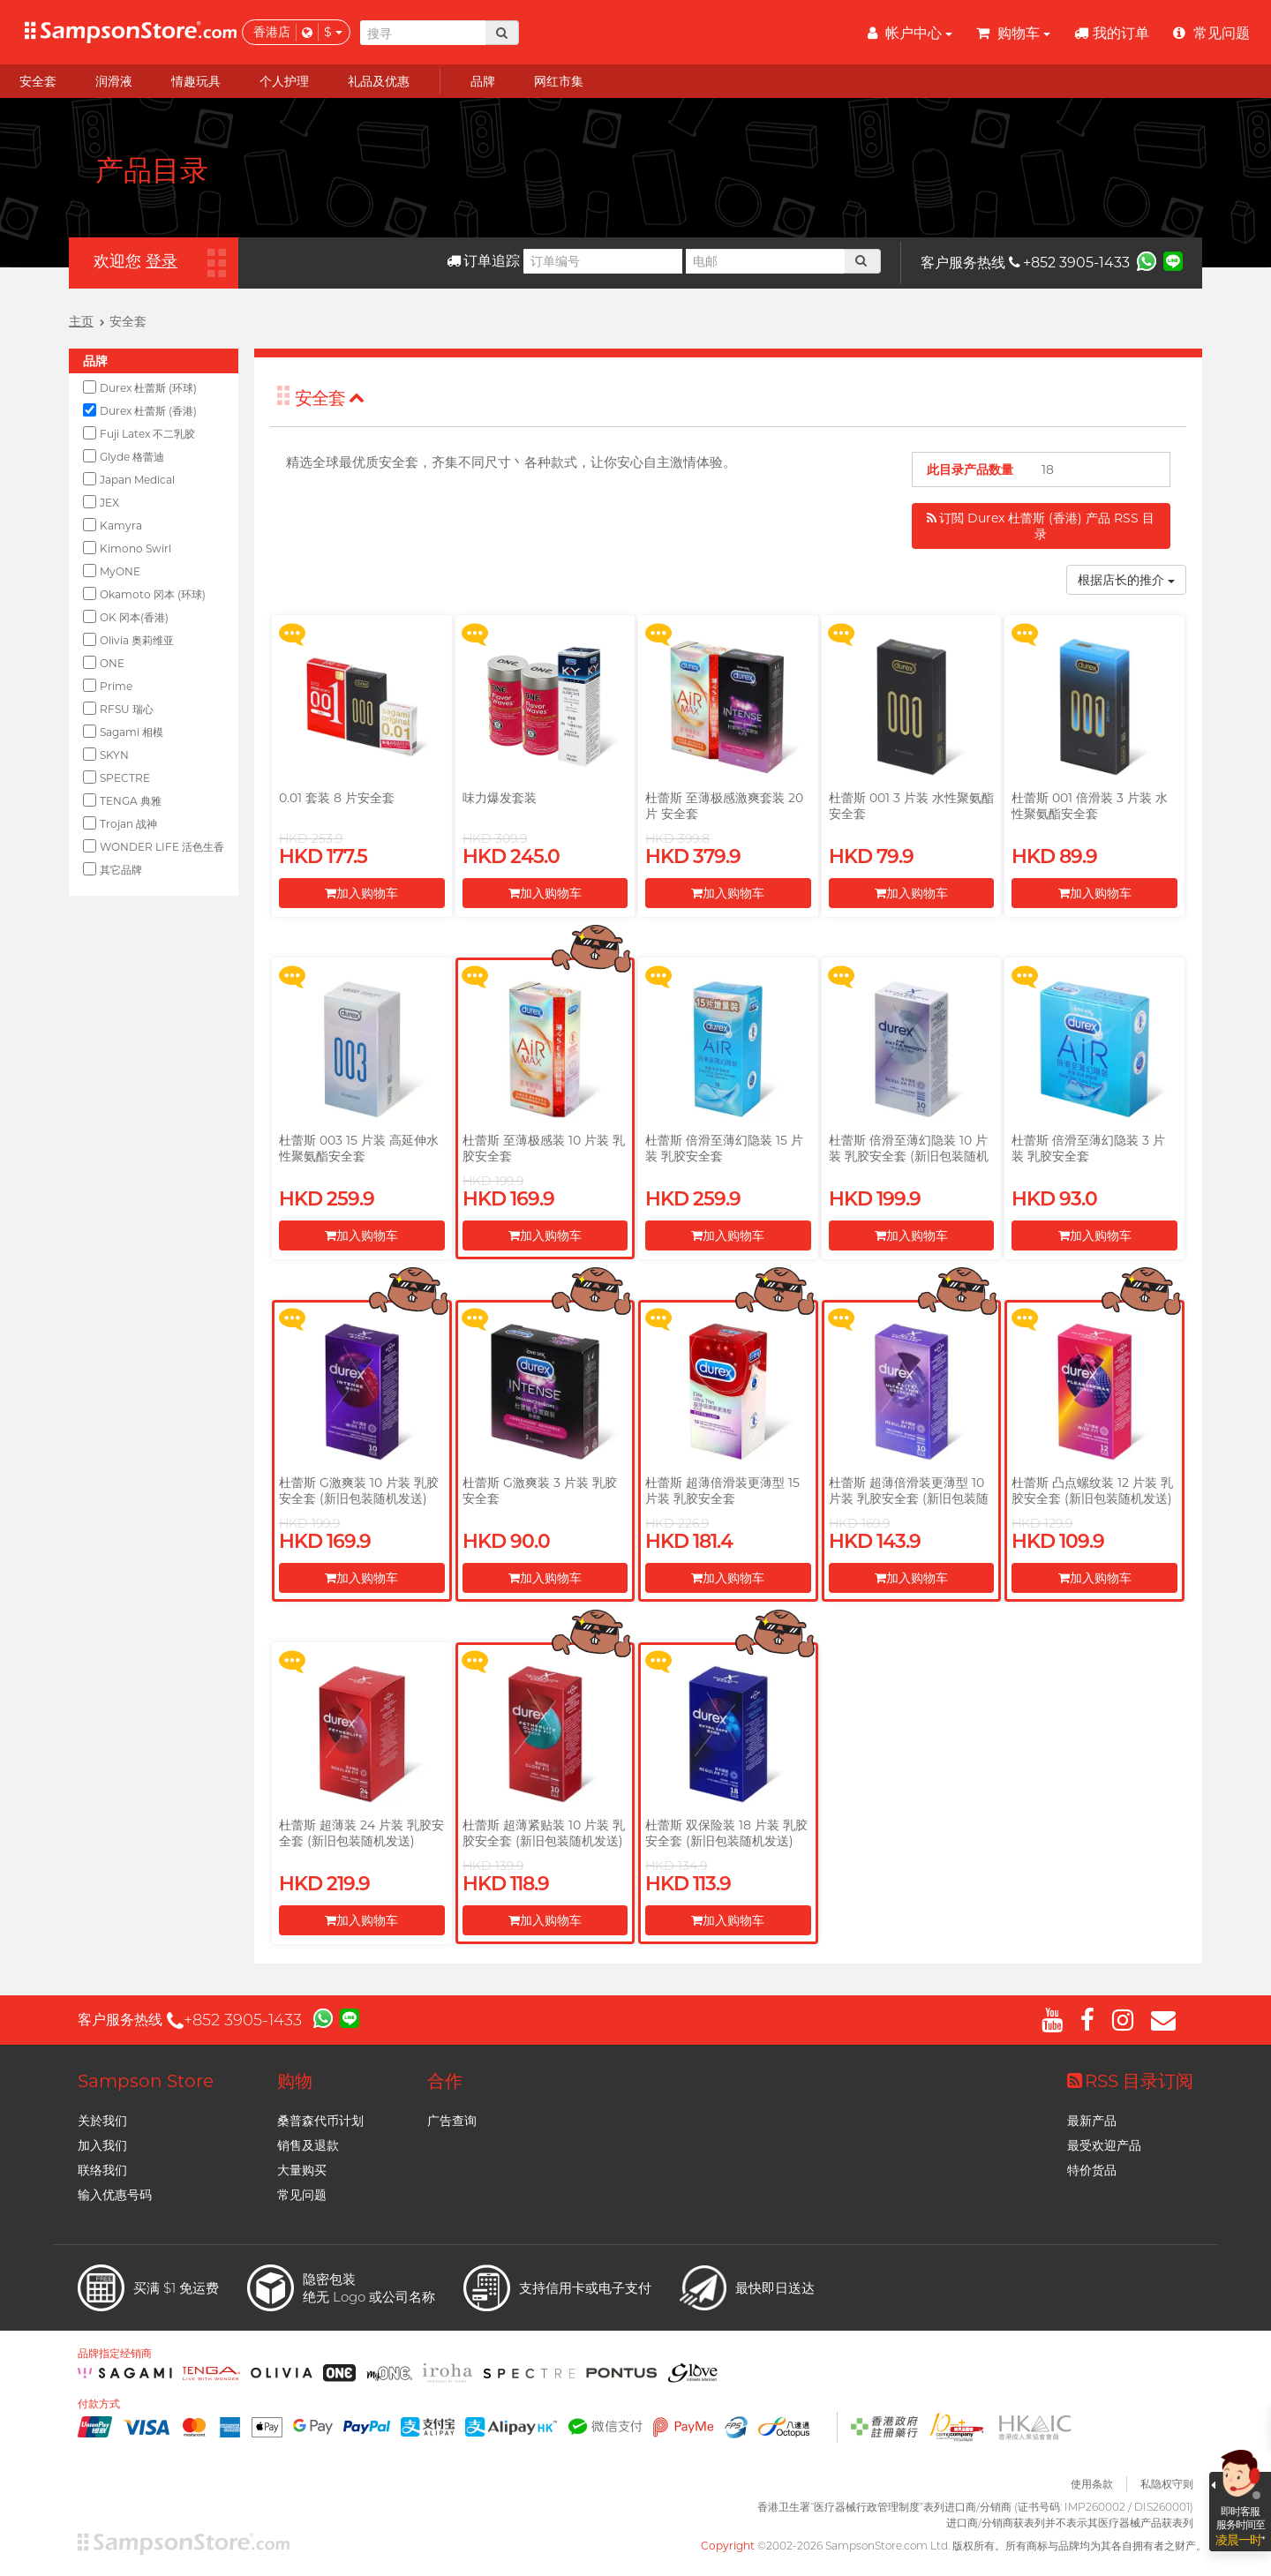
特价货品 (1092, 2170)
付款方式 (99, 2404)
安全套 (330, 398)
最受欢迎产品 (1104, 2145)
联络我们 (102, 2170)
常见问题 (302, 2195)
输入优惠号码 (115, 2195)
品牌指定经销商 (115, 2353)
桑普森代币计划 (320, 2121)
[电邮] (765, 261)
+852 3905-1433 (1069, 262)
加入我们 (102, 2145)
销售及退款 (308, 2145)
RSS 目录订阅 (1130, 2081)
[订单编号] (602, 261)
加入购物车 (361, 893)
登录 (161, 261)
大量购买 (302, 2170)
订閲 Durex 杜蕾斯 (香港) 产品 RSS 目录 (1040, 526)
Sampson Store (146, 2081)
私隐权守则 (1166, 2483)
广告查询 (452, 2121)
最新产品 (1092, 2121)
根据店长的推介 (1126, 580)
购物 (294, 2081)
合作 (445, 2081)
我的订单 (1111, 33)
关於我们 (102, 2121)
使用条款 (1092, 2483)
